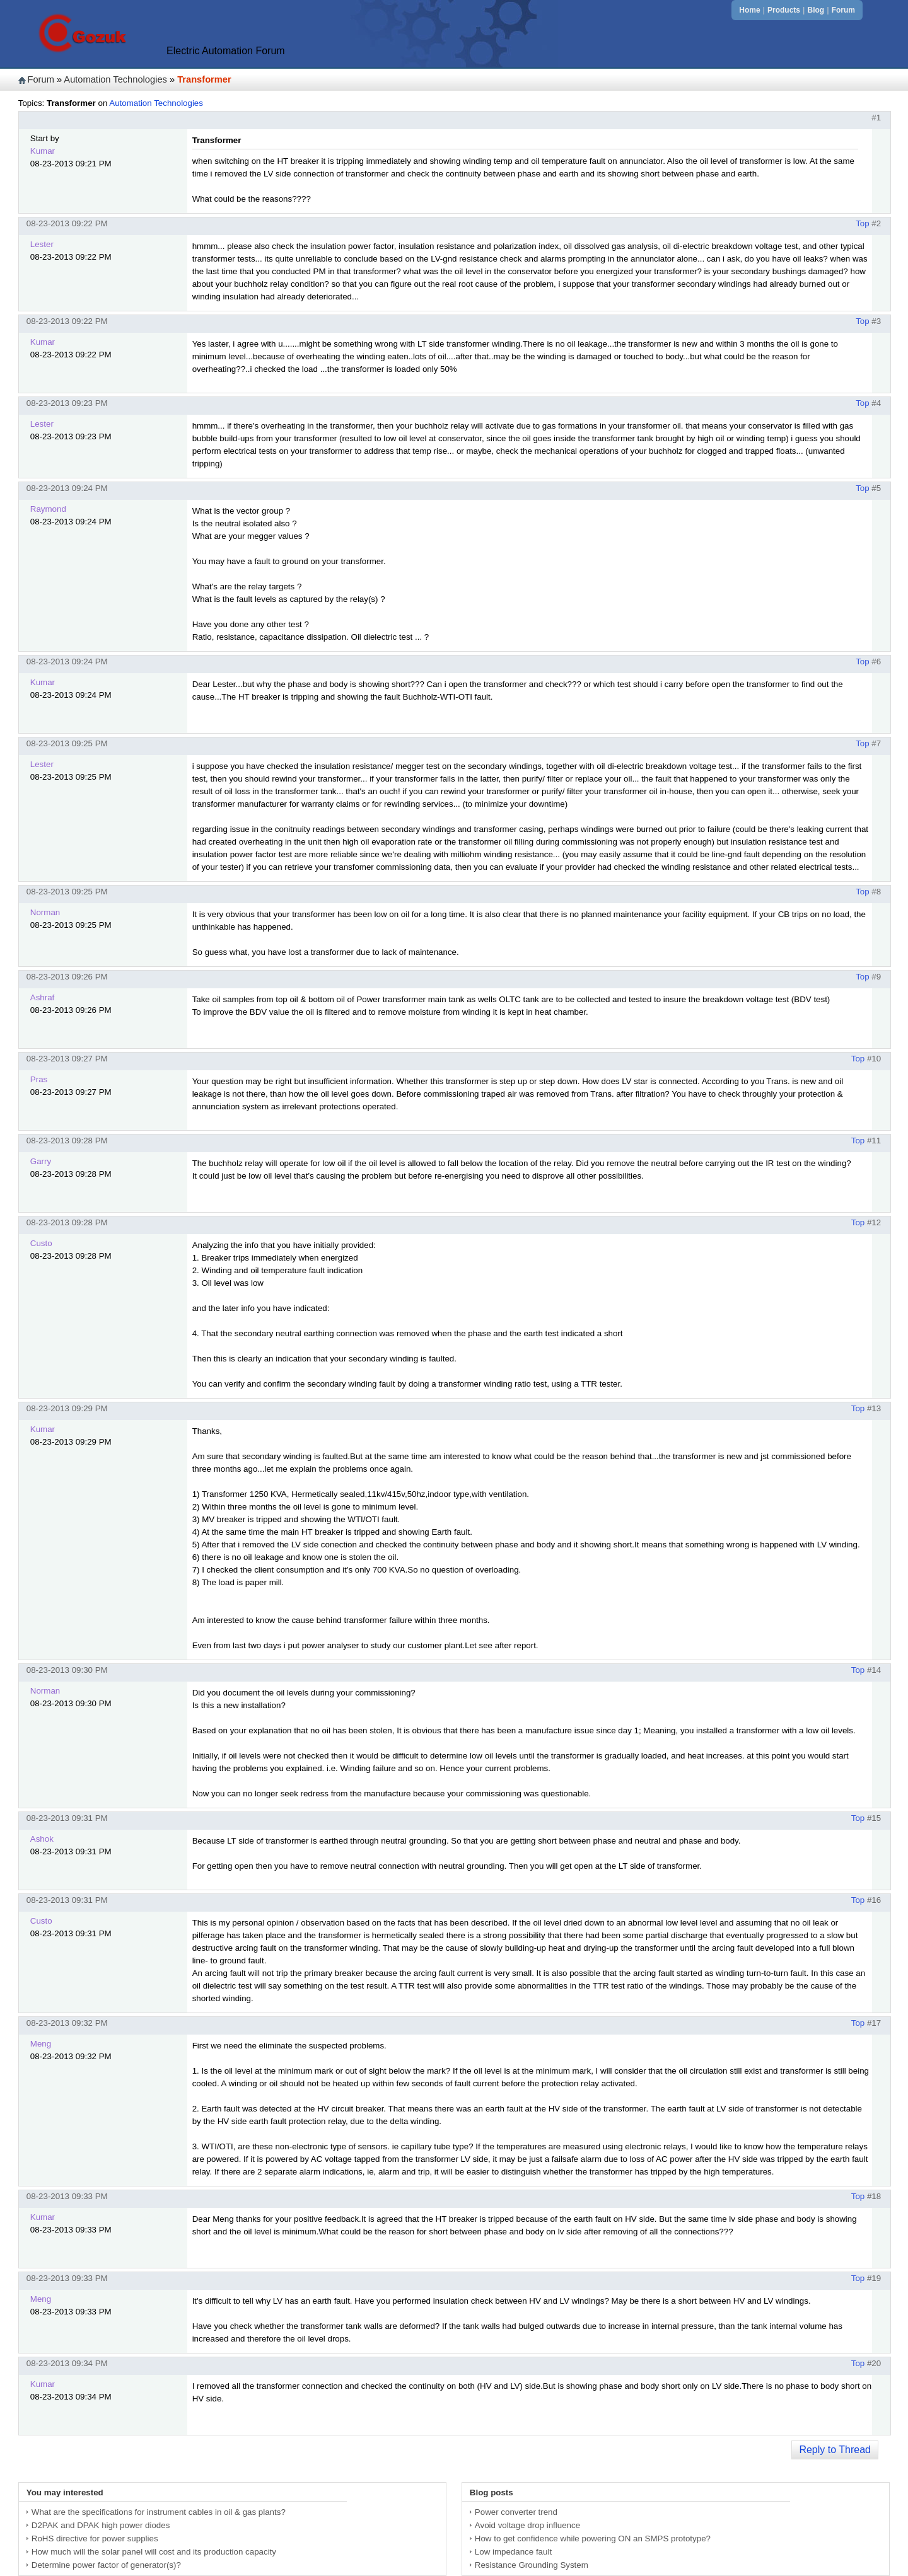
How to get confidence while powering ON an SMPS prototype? (593, 2538)
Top (863, 223)
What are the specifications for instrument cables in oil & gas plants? (159, 2512)
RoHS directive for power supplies (95, 2538)
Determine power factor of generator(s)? (106, 2565)
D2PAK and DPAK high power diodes (101, 2525)
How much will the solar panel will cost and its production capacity (154, 2551)
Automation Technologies (115, 79)
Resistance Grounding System (531, 2565)
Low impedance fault (513, 2551)
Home (749, 10)
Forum (843, 10)
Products (783, 10)
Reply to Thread (835, 2449)
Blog (816, 10)
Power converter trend (516, 2512)
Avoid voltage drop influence (527, 2525)
